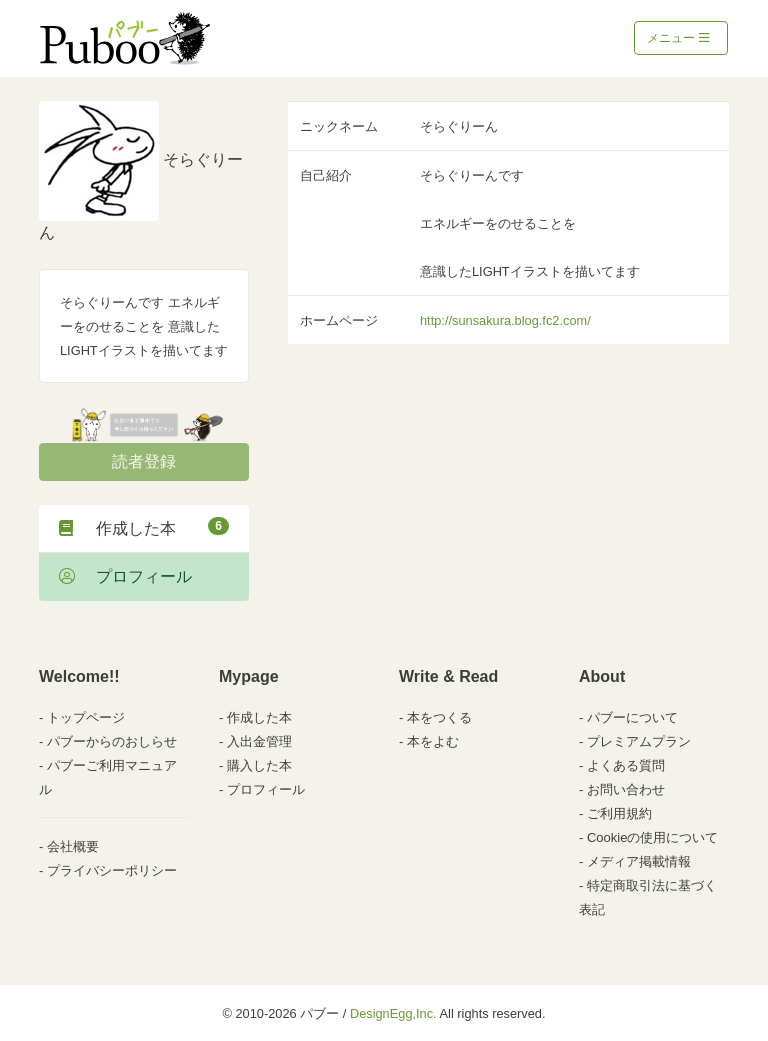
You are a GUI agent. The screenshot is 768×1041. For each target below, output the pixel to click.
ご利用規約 (619, 813)
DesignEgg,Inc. (393, 1013)
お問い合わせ (626, 789)
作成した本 (144, 527)
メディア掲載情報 (639, 861)
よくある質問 (626, 765)
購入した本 (259, 765)
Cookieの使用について (652, 837)
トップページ (86, 717)
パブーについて (632, 717)
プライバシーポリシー (112, 870)
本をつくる (439, 717)
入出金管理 (259, 741)
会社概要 (73, 846)
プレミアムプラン (639, 741)
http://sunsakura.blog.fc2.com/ (505, 320)
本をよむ (433, 741)
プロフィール (125, 576)
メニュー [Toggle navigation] (678, 38)
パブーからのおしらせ (112, 741)
